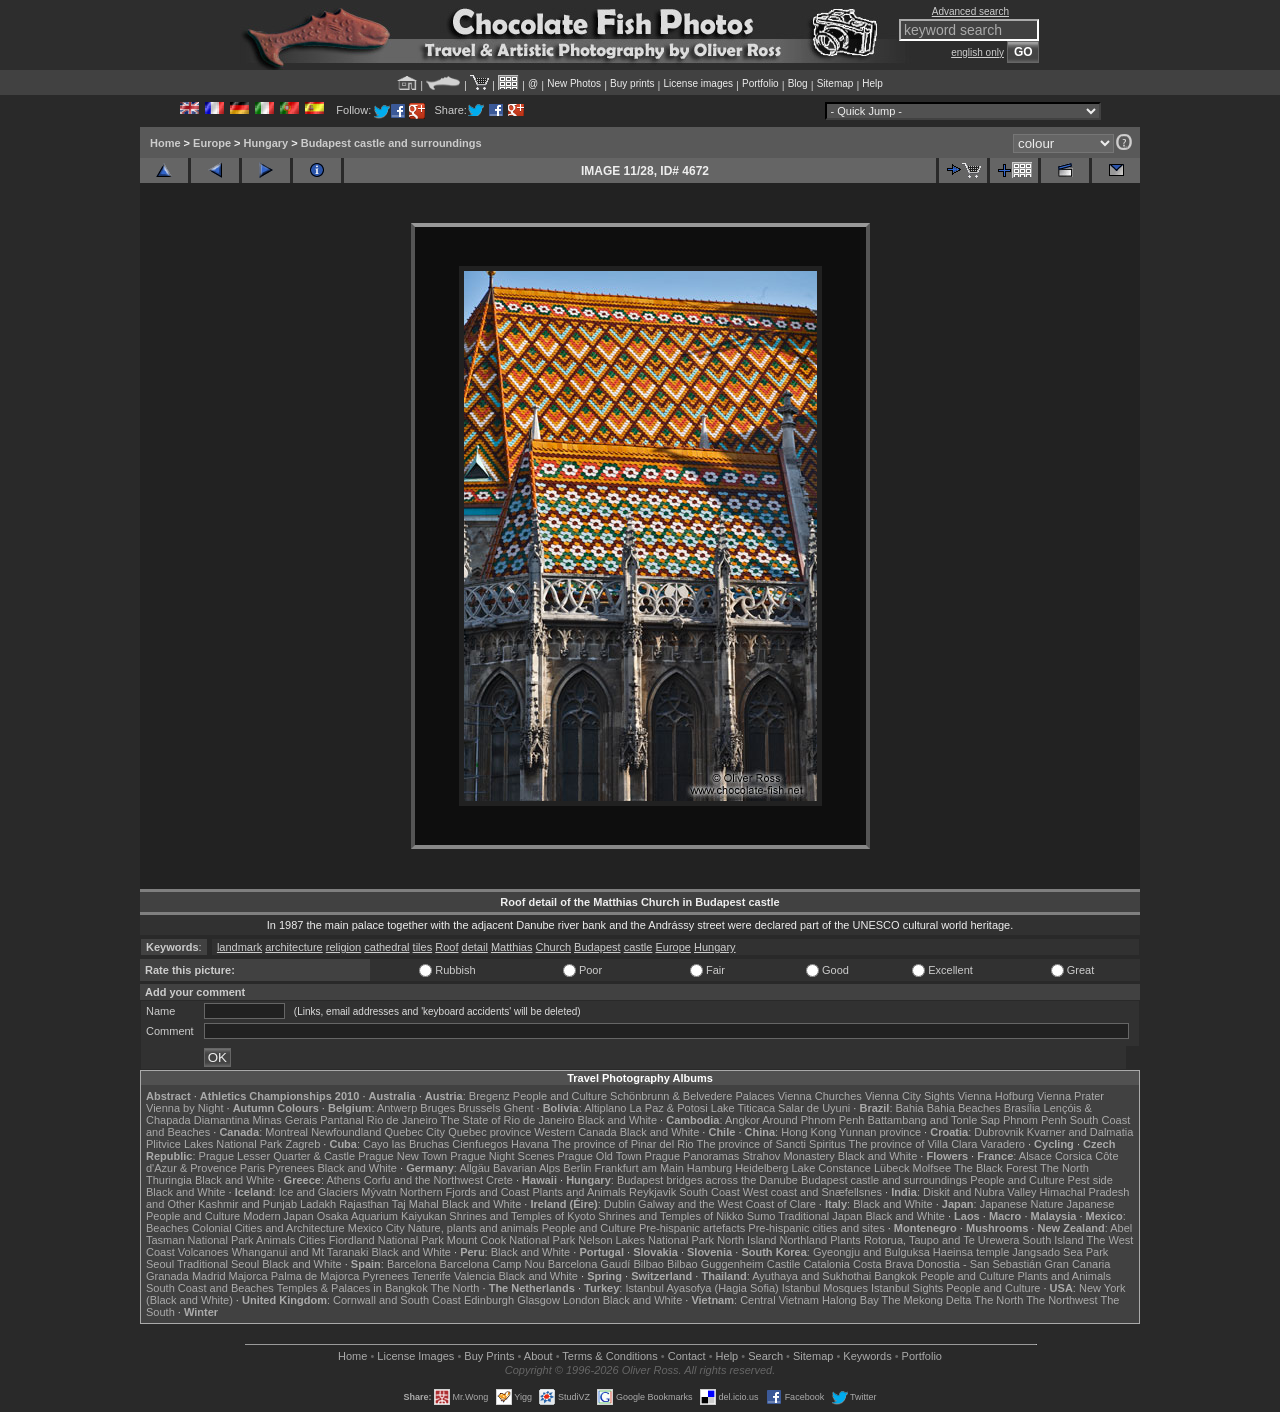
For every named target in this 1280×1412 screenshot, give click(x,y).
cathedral (386, 947)
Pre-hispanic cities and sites (816, 1228)
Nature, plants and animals (473, 1228)
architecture (293, 947)
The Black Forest (995, 1168)
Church (553, 947)
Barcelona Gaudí (589, 1264)
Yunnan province (880, 1132)
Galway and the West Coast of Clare (727, 1204)
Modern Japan (278, 1216)
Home (165, 143)
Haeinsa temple (971, 1252)
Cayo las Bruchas (406, 1144)
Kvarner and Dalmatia (1080, 1132)
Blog (798, 83)
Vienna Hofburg (996, 1096)
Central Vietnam (779, 1300)
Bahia (910, 1108)
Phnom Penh (1035, 1120)
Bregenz (489, 1096)
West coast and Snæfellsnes (812, 1192)
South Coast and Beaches (210, 1288)
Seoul (160, 1264)
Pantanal (341, 1120)
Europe (212, 143)
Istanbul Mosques (825, 1288)
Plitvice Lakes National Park (214, 1144)
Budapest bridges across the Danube (707, 1180)
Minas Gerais (284, 1120)
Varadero (1002, 1144)
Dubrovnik (999, 1132)
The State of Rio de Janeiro (508, 1120)
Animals (275, 1240)
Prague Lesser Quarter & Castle (277, 1156)
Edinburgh (489, 1300)
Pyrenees (291, 1168)
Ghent (519, 1108)
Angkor (742, 1120)
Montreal (286, 1132)
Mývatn (378, 1192)
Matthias (512, 947)
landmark (239, 947)
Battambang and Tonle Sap (933, 1120)
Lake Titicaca (743, 1108)
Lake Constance (831, 1168)
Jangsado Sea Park (1060, 1252)
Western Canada (575, 1132)
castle (638, 947)
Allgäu (474, 1168)
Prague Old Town (599, 1156)
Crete (499, 1180)
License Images (415, 1356)
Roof (446, 947)
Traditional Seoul (218, 1264)
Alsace (1035, 1156)
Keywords (867, 1356)
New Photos (574, 83)
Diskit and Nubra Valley (980, 1192)
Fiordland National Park (386, 1240)
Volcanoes (203, 1252)
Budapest (597, 947)
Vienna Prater (1070, 1096)
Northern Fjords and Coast (465, 1192)
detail (475, 947)
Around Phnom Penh (813, 1120)
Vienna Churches (820, 1096)
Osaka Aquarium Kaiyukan (382, 1216)
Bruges (437, 1108)
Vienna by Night (184, 1108)
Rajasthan (364, 1204)
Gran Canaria (1077, 1264)
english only (977, 52)
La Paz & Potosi (669, 1108)
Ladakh (318, 1204)
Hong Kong (808, 1132)
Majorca (248, 1276)
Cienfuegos (480, 1144)
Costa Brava (883, 1264)
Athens (343, 1180)
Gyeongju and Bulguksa (871, 1252)
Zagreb (302, 1144)
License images (698, 83)
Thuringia (169, 1180)
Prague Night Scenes (502, 1156)
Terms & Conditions (609, 1356)
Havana (530, 1144)
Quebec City (415, 1132)
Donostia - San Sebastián (979, 1264)
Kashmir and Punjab (247, 1204)
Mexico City (376, 1228)
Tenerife (431, 1276)
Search (765, 1356)
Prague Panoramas (692, 1156)
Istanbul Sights (907, 1288)
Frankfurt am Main (639, 1168)
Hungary (266, 143)
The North (1064, 1168)
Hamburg (709, 1168)
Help (872, 83)
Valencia (474, 1276)
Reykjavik (652, 1192)
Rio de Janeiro (402, 1120)
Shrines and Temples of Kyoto (522, 1216)
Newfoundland (346, 1132)
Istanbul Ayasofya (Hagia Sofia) (701, 1288)
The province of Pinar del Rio (623, 1144)
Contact (687, 1356)
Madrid (209, 1276)
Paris (252, 1168)
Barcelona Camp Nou (492, 1264)
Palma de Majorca (315, 1276)
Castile (784, 1264)
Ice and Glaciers (318, 1192)
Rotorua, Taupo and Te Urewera (942, 1240)
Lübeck (891, 1168)
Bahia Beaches (964, 1108)
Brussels (479, 1108)
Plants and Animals (579, 1192)
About (538, 1356)
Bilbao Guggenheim (715, 1264)
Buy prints (632, 83)
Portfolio (760, 83)
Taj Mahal (415, 1204)
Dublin (619, 1204)
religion (343, 947)
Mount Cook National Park (511, 1240)
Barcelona (412, 1264)
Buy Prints (489, 1356)
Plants (845, 1240)
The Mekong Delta (927, 1300)
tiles (423, 947)
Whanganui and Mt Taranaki (300, 1252)
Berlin (577, 1168)
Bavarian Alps (526, 1168)
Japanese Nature (1022, 1204)
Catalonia (826, 1264)
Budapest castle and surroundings (391, 143)
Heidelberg (761, 1168)
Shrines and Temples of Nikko (670, 1216)
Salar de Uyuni (814, 1108)
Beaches (167, 1228)
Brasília (1022, 1108)
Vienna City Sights (910, 1096)
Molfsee (932, 1168)
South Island (1053, 1240)
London (581, 1300)
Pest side (1090, 1180)
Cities (312, 1240)
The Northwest (1062, 1300)
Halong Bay (850, 1300)
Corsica (1073, 1156)
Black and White (617, 1120)
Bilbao (648, 1264)
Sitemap (835, 83)
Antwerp (397, 1108)
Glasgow (538, 1300)
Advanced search (970, 11)
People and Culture (560, 1096)
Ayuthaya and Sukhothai (811, 1276)
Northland (804, 1240)
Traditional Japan (820, 1216)
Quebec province (489, 1132)
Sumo (761, 1216)
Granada (167, 1276)
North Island (746, 1240)
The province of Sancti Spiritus (771, 1144)
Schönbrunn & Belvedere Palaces (692, 1096)
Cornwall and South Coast (397, 1300)
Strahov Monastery (788, 1156)
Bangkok (895, 1276)
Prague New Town (402, 1156)
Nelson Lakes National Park (646, 1240)
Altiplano (605, 1108)
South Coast (709, 1192)
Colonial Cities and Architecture (268, 1228)
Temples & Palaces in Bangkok (352, 1288)
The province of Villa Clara (913, 1144)
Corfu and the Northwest (423, 1180)
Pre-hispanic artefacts (692, 1228)
